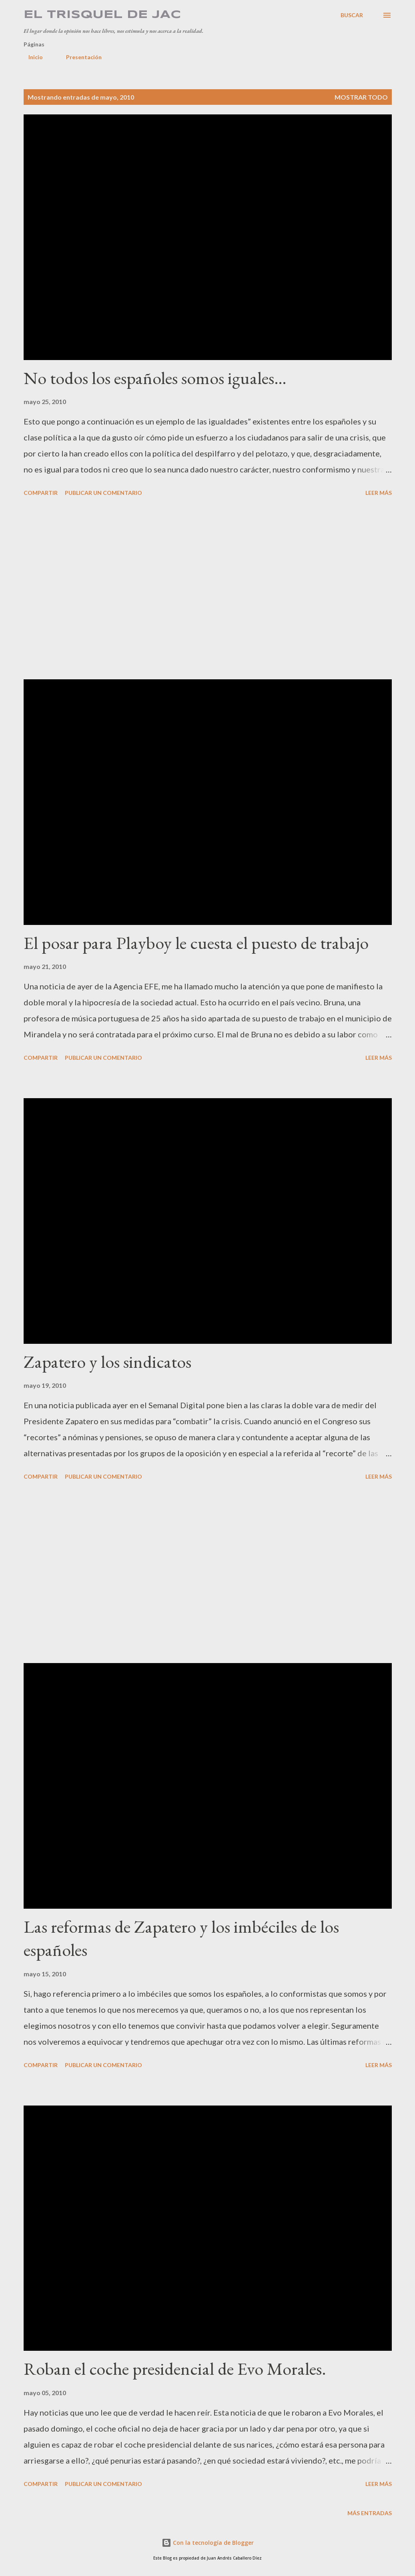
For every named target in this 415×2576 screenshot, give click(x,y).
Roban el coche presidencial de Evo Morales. (175, 2368)
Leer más (378, 492)
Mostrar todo (361, 97)
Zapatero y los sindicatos (107, 1361)
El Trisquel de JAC (102, 15)
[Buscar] (352, 15)
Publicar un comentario (103, 492)
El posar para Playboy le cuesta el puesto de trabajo (196, 942)
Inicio (31, 57)
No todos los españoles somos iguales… (155, 377)
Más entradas (369, 2513)
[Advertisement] (208, 589)
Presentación (79, 57)
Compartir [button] (41, 492)
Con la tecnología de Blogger (208, 2542)
